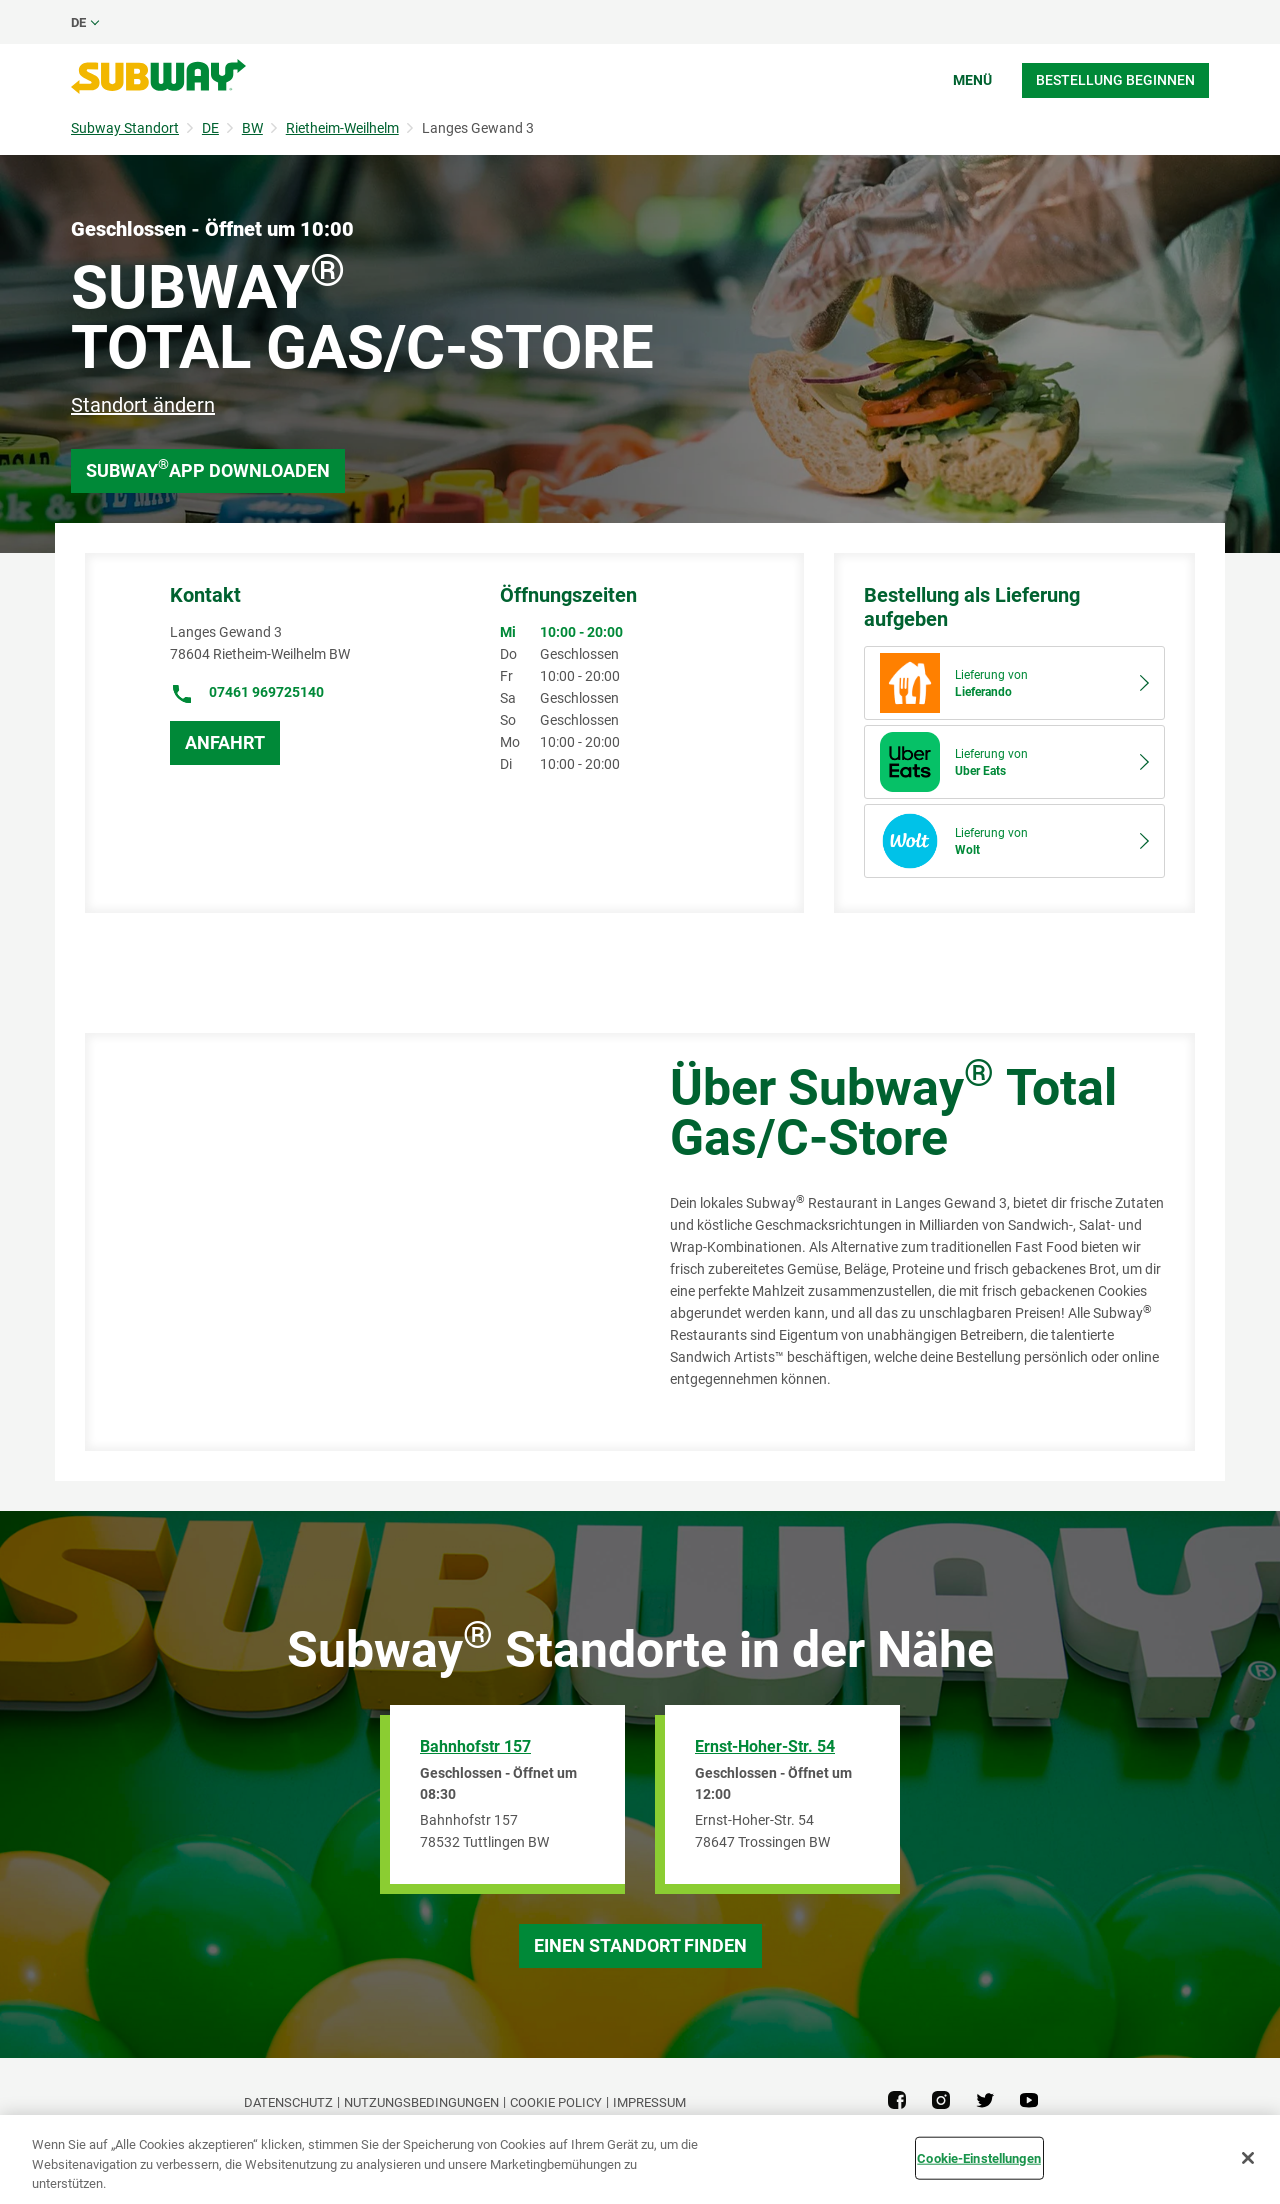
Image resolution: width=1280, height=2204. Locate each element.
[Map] (355, 1242)
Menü (972, 80)
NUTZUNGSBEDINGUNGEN (421, 2102)
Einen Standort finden (640, 1945)
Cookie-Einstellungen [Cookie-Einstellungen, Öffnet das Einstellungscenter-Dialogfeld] (979, 2157)
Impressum (649, 2102)
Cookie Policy (556, 2102)
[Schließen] (1248, 2158)
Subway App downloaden (208, 468)
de (78, 22)
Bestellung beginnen (1115, 80)
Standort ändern (143, 405)
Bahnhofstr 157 (475, 1746)
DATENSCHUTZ (288, 2102)
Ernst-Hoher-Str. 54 (765, 1746)
